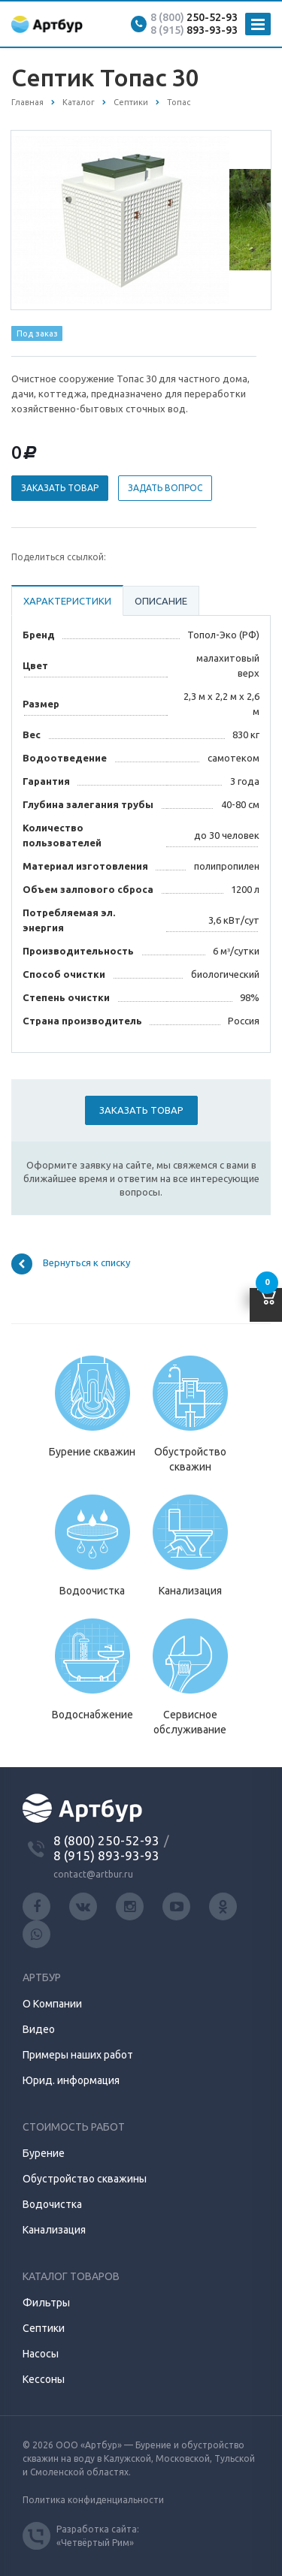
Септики (44, 2328)
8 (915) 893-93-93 (106, 1855)
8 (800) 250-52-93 (106, 1840)
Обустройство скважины (85, 2179)
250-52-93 (194, 17)
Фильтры (46, 2303)
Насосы (41, 2354)
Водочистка (52, 2204)
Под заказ (37, 333)
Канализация (54, 2230)
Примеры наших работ (78, 2055)
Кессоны (44, 2379)
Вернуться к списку (70, 1263)
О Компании (52, 2004)
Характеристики (67, 601)
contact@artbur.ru (93, 1874)
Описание (161, 601)
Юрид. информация (71, 2080)
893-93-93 (194, 30)
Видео (39, 2029)
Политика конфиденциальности (93, 2500)
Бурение (44, 2153)
